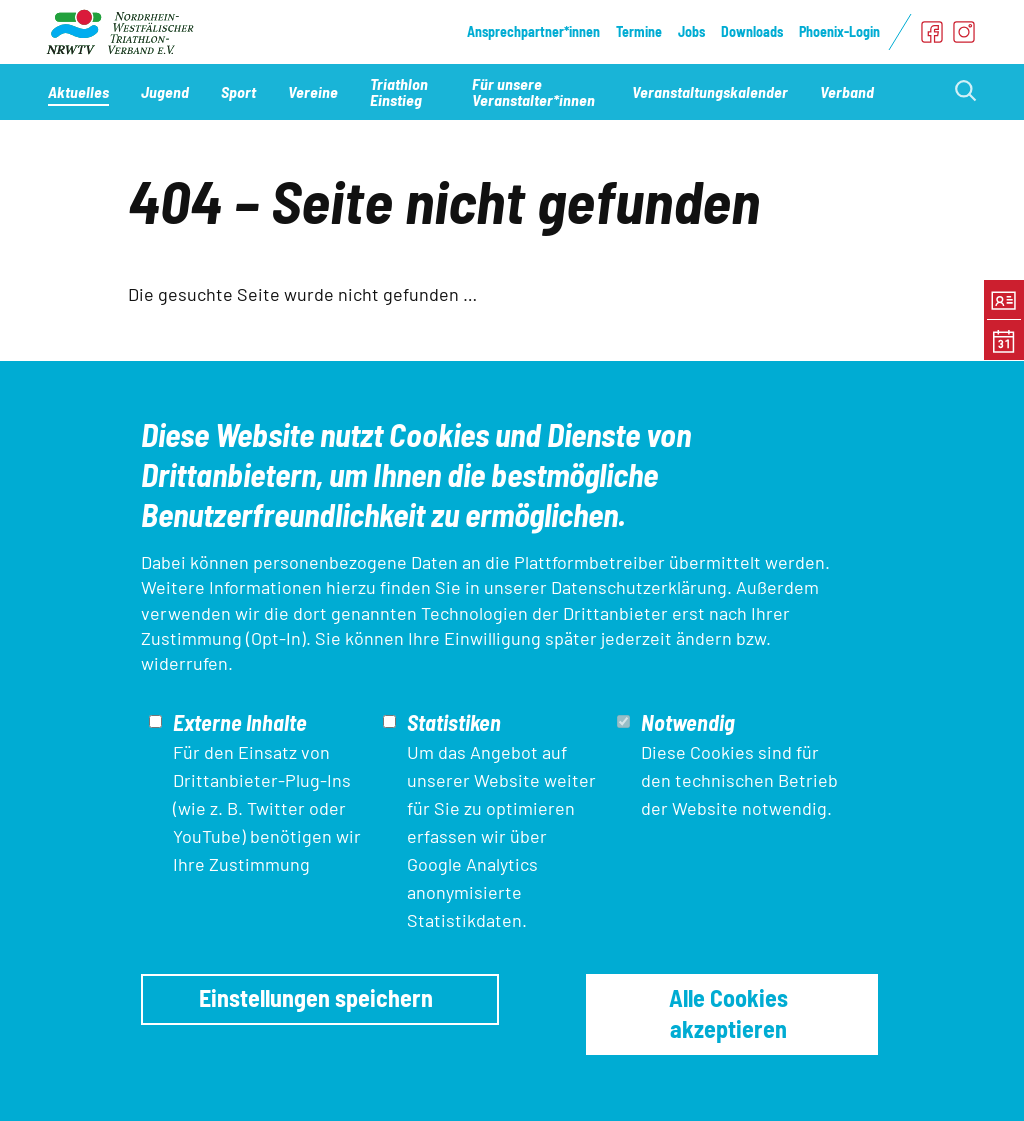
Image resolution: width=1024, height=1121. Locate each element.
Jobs (691, 31)
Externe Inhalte (240, 722)
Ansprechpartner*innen (533, 31)
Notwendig (688, 722)
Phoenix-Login (839, 31)
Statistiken (454, 722)
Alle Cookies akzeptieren (728, 1012)
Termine (639, 31)
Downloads (752, 31)
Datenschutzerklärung (639, 587)
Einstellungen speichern (316, 997)
